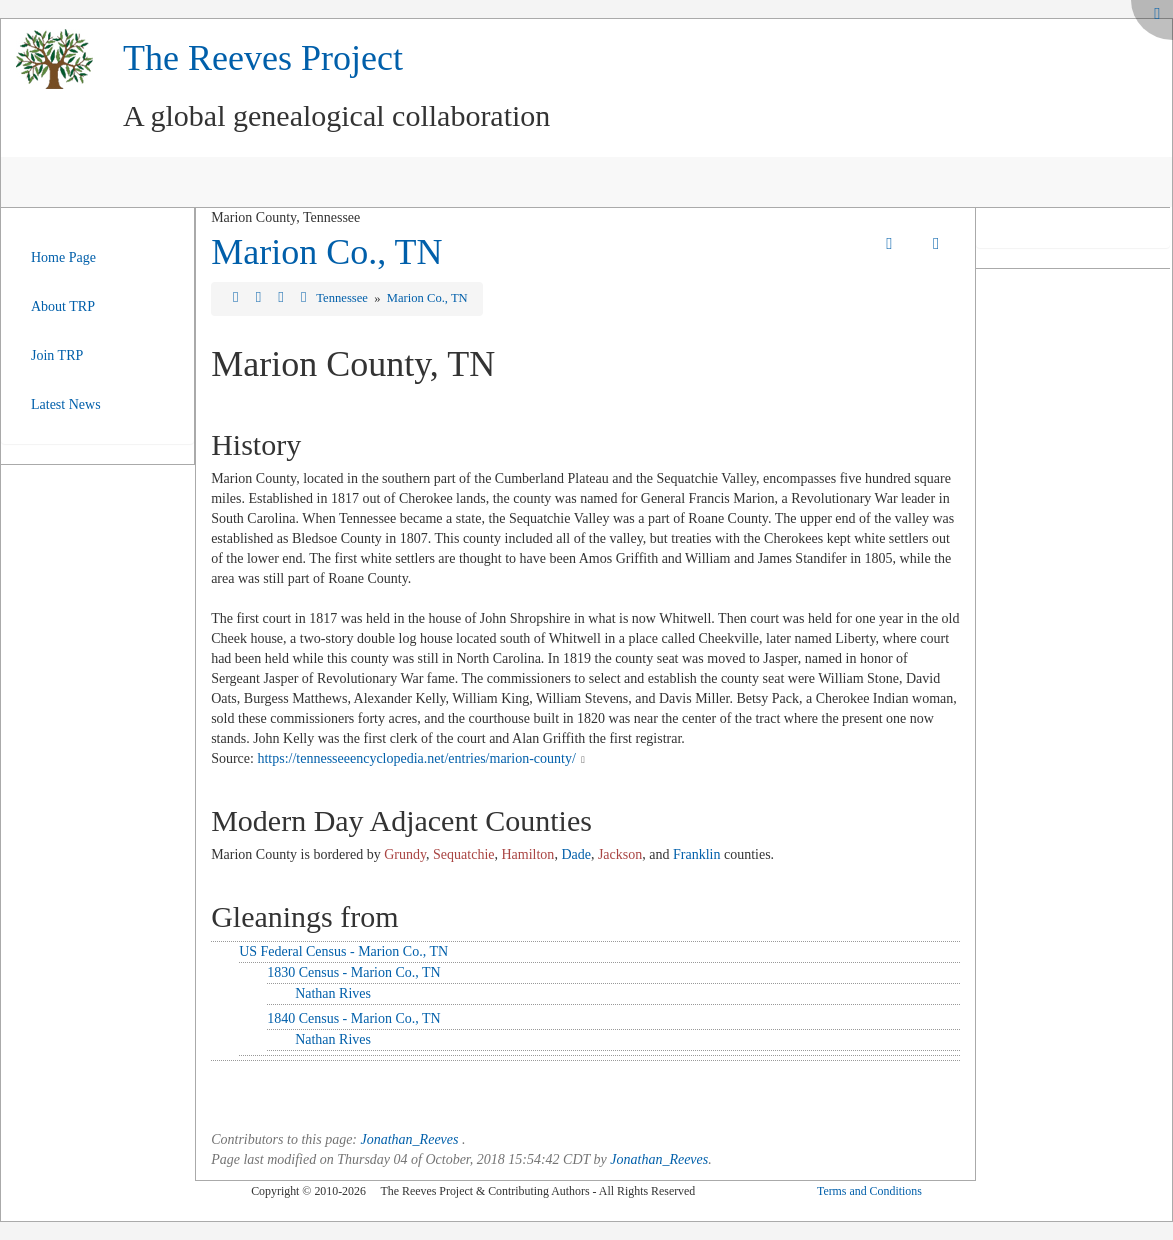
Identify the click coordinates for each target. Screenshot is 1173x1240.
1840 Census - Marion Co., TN (354, 1018)
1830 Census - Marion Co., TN (354, 972)
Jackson (620, 854)
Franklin (696, 854)
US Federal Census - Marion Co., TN (343, 951)
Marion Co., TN (326, 252)
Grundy (405, 854)
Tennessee (343, 298)
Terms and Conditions (869, 1191)
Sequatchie (463, 854)
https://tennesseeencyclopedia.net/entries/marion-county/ (416, 758)
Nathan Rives (333, 993)
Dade (576, 854)
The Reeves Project (263, 58)
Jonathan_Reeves (410, 1139)
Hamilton (527, 854)
